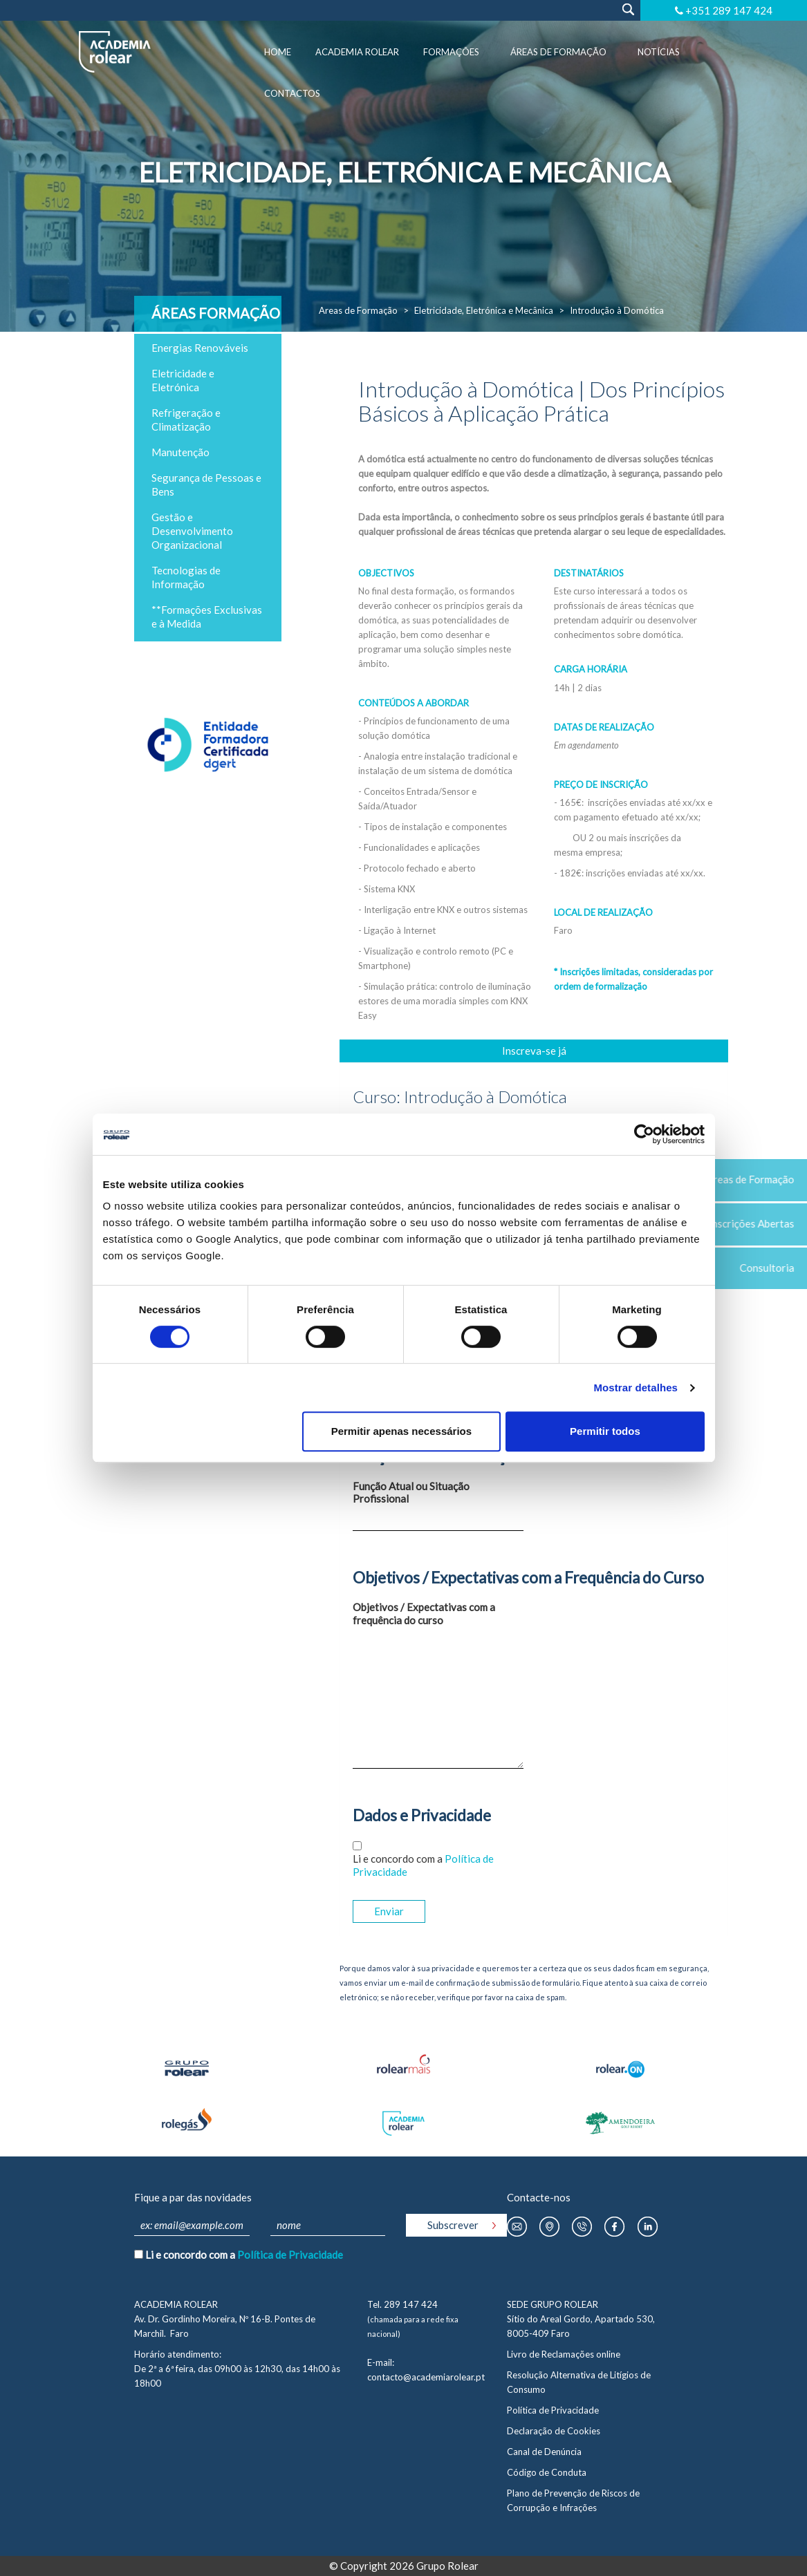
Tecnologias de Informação (186, 577)
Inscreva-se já (534, 1050)
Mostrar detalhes (635, 1387)
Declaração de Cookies (553, 2430)
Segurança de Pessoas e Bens (206, 484)
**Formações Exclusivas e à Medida (206, 616)
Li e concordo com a (423, 1865)
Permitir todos (605, 1431)
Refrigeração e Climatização (186, 419)
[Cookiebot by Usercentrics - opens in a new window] (644, 1134)
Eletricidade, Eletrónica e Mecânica (483, 310)
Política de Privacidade (290, 2254)
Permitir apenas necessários (401, 1431)
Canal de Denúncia (544, 2451)
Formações (451, 51)
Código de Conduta (546, 2472)
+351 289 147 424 (728, 10)
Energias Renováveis (199, 347)
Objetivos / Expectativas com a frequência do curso (424, 1613)
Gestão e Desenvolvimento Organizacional (192, 531)
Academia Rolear (357, 51)
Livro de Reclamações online (563, 2354)
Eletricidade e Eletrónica (182, 380)
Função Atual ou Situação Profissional (411, 1492)
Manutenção (180, 452)
